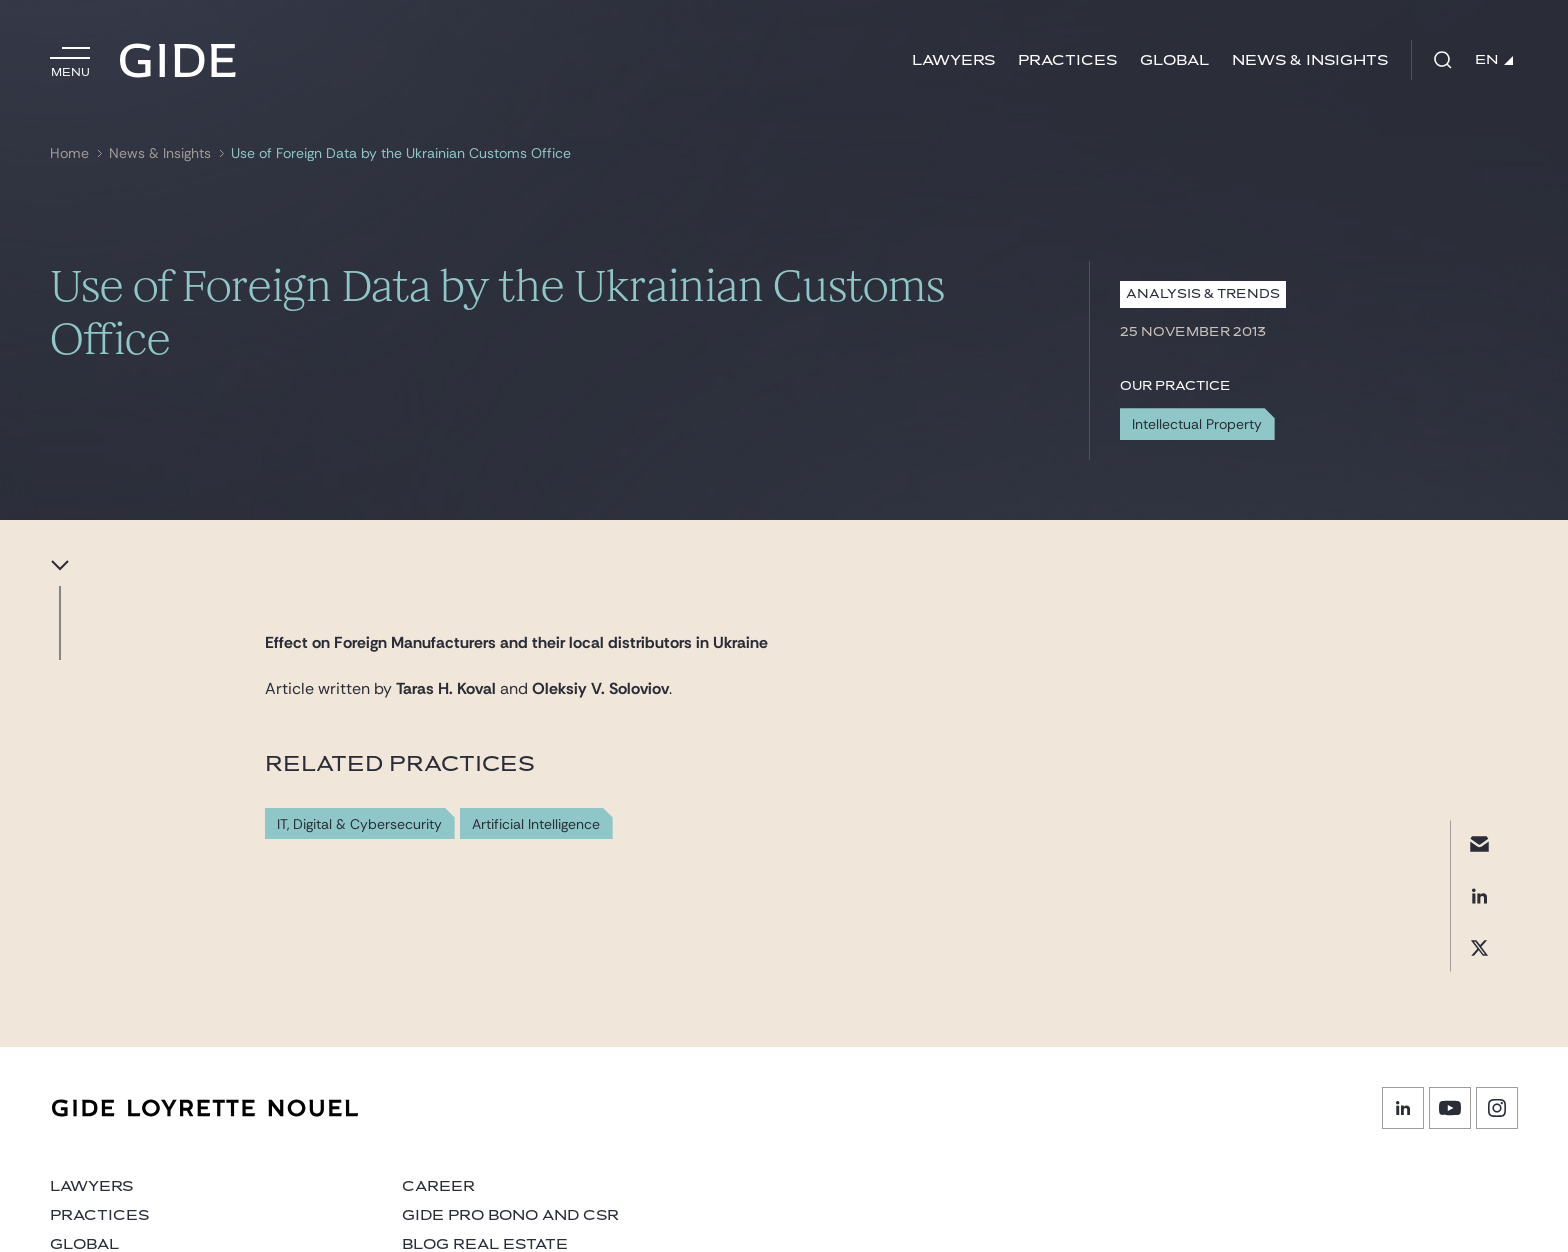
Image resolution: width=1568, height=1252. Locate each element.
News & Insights (1310, 60)
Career (438, 1186)
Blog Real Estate (485, 1244)
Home (69, 153)
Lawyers (953, 60)
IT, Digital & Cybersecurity (359, 824)
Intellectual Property (1197, 424)
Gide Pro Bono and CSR (510, 1215)
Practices (1067, 60)
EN (1494, 60)
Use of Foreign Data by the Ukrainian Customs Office (401, 153)
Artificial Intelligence (536, 824)
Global (1174, 60)
